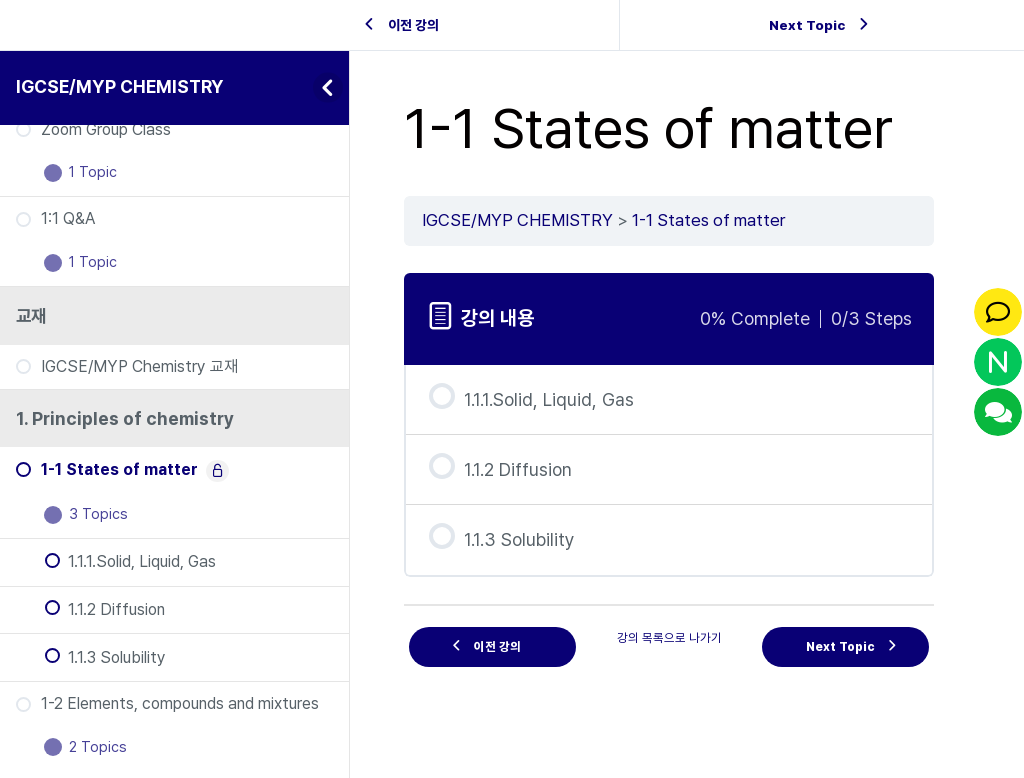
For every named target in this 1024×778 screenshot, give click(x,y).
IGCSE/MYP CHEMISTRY (120, 86)
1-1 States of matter (709, 220)
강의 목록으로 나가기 (669, 637)
